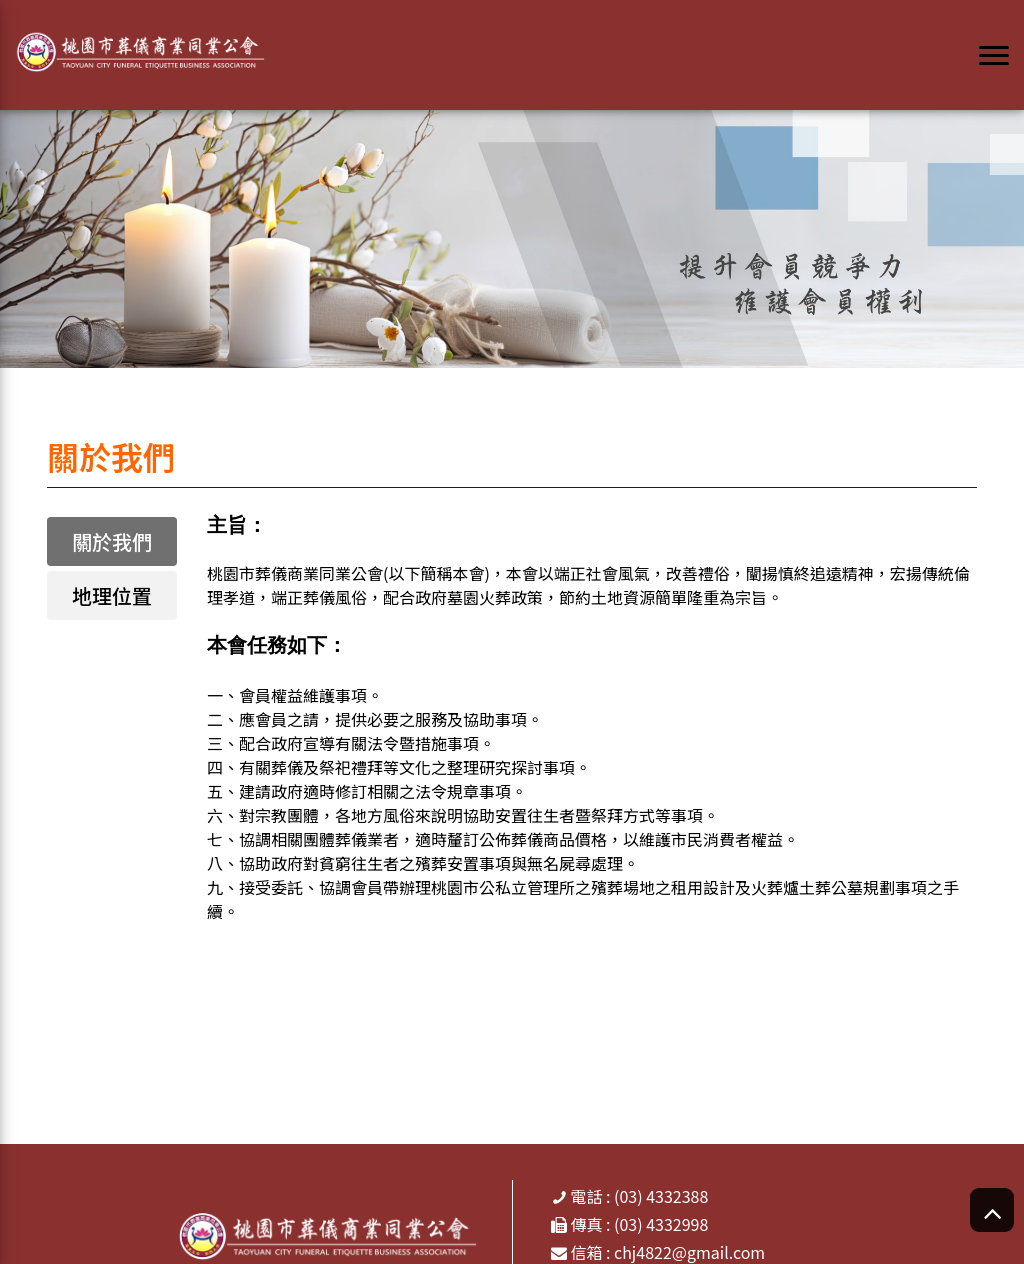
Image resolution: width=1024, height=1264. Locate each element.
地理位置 (112, 595)
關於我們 (112, 541)
